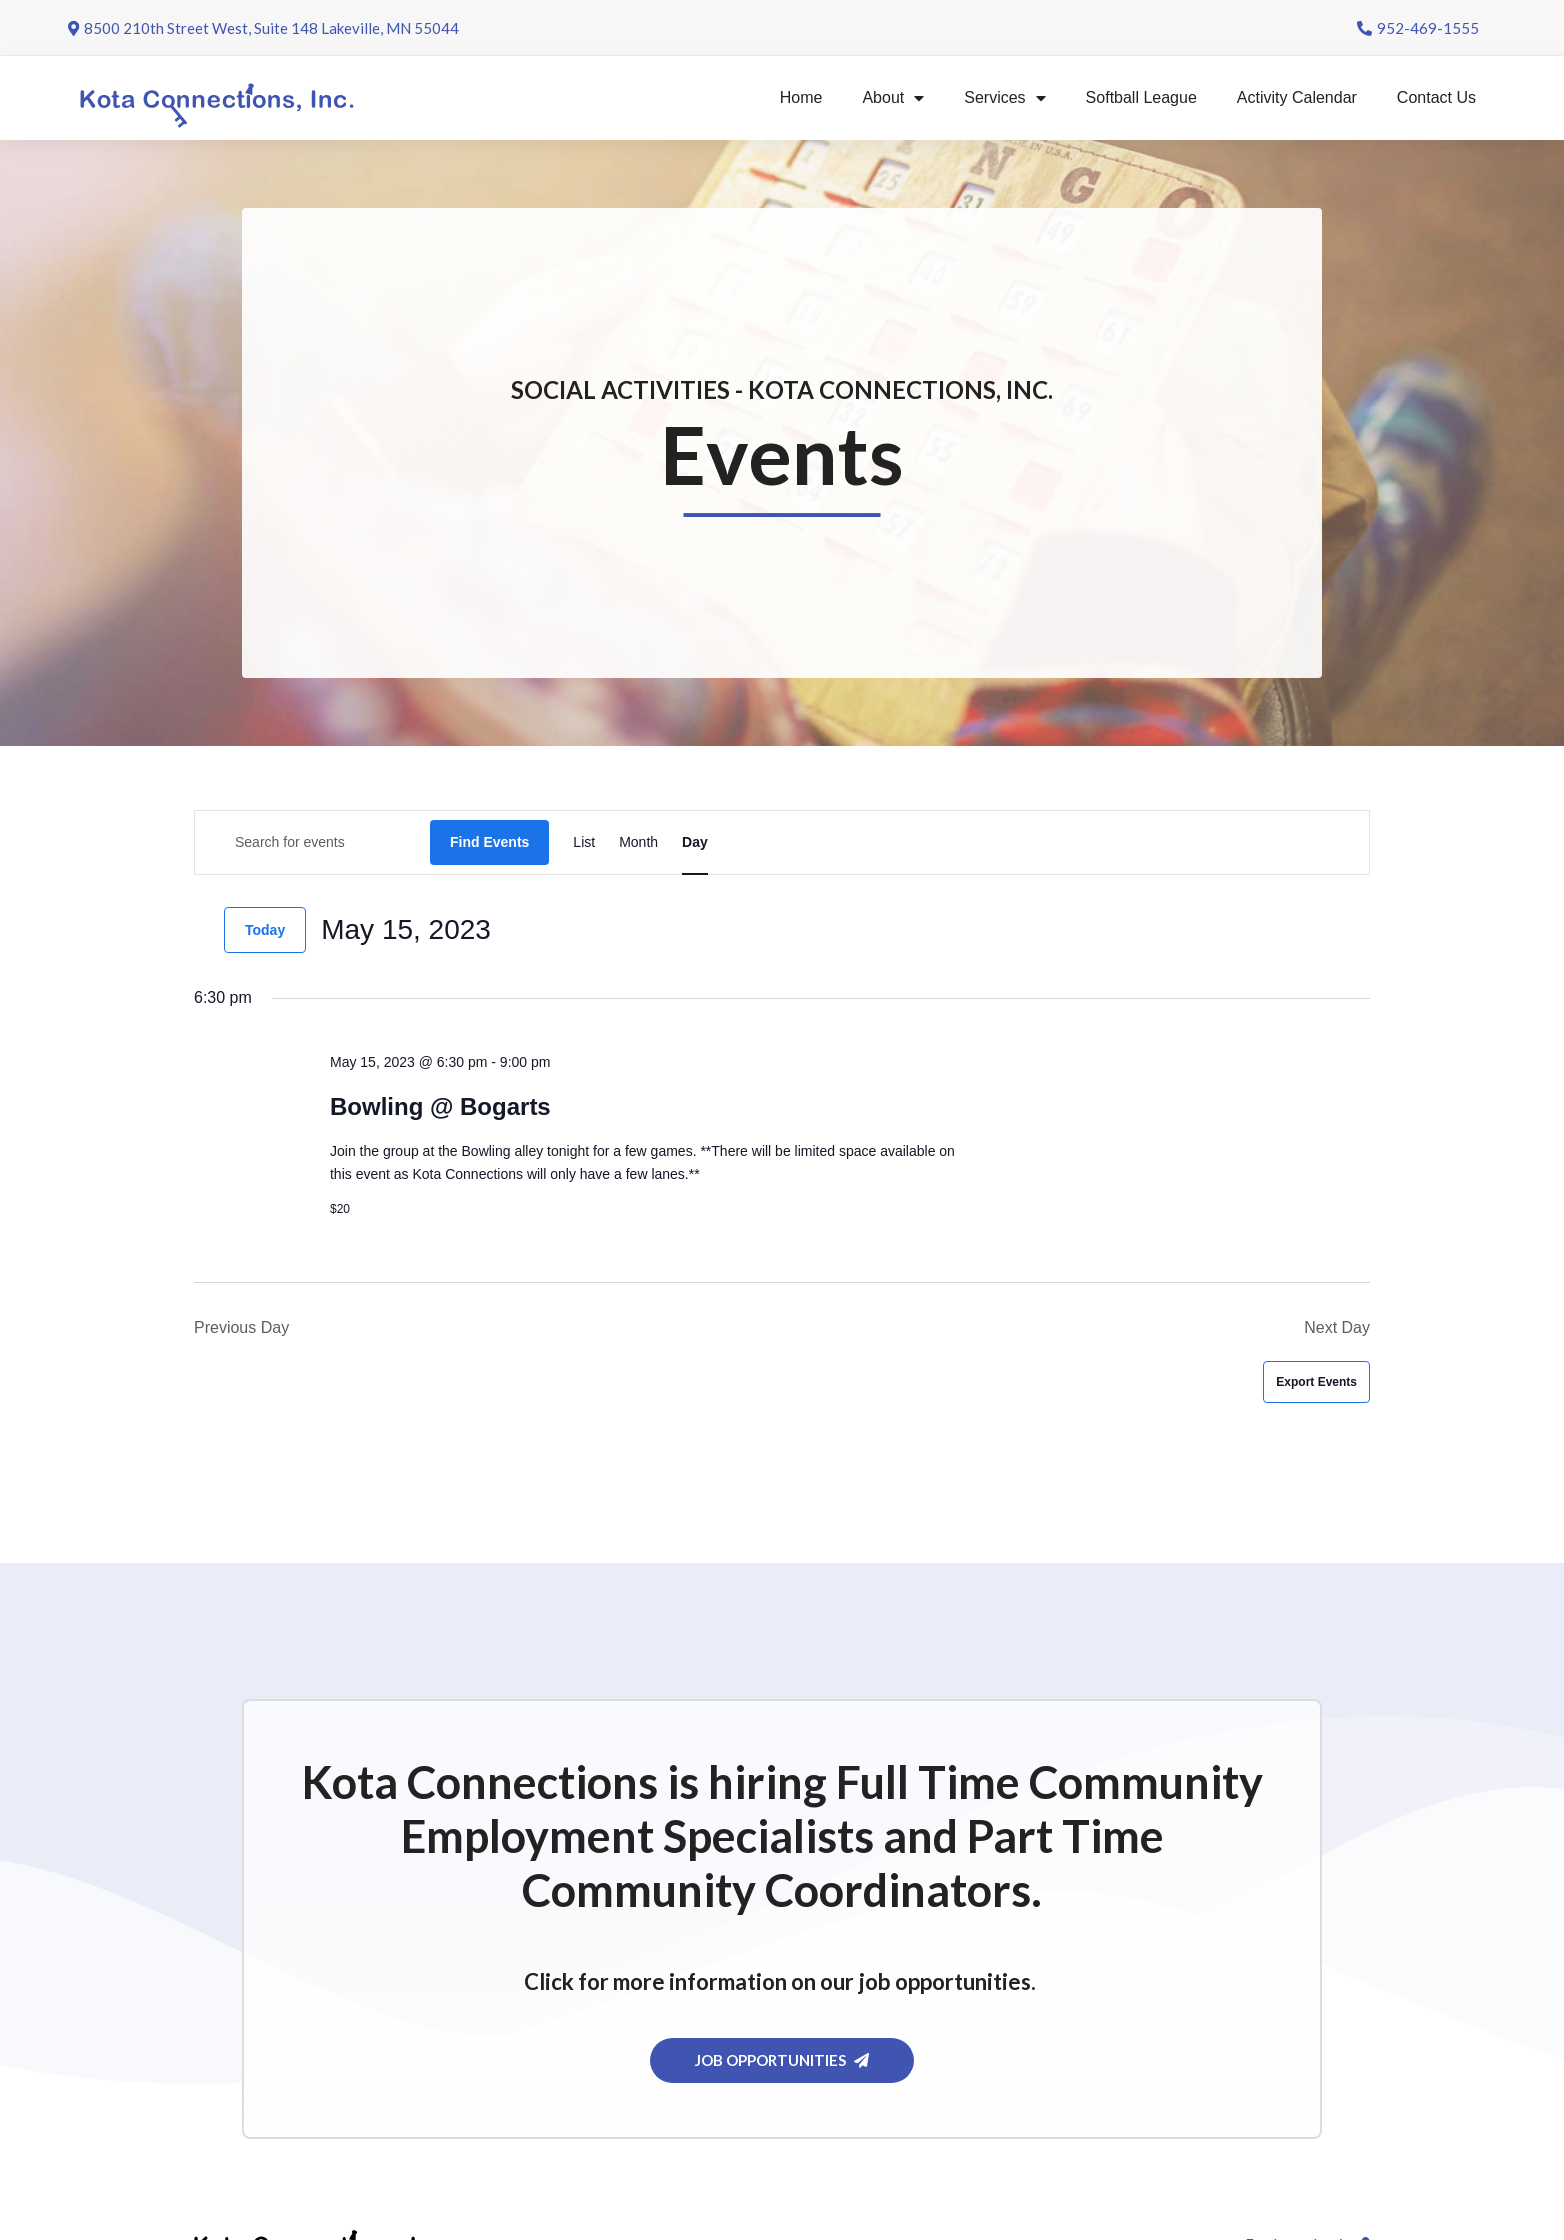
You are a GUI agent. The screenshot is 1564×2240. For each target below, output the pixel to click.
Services (1004, 98)
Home (801, 97)
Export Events (1316, 1382)
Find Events (489, 842)
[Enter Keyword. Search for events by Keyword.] (312, 842)
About (893, 98)
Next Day (1337, 1327)
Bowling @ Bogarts (440, 1106)
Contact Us (1436, 97)
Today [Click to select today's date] (265, 930)
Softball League (1141, 97)
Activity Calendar (1297, 97)
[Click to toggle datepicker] (406, 930)
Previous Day (241, 1327)
